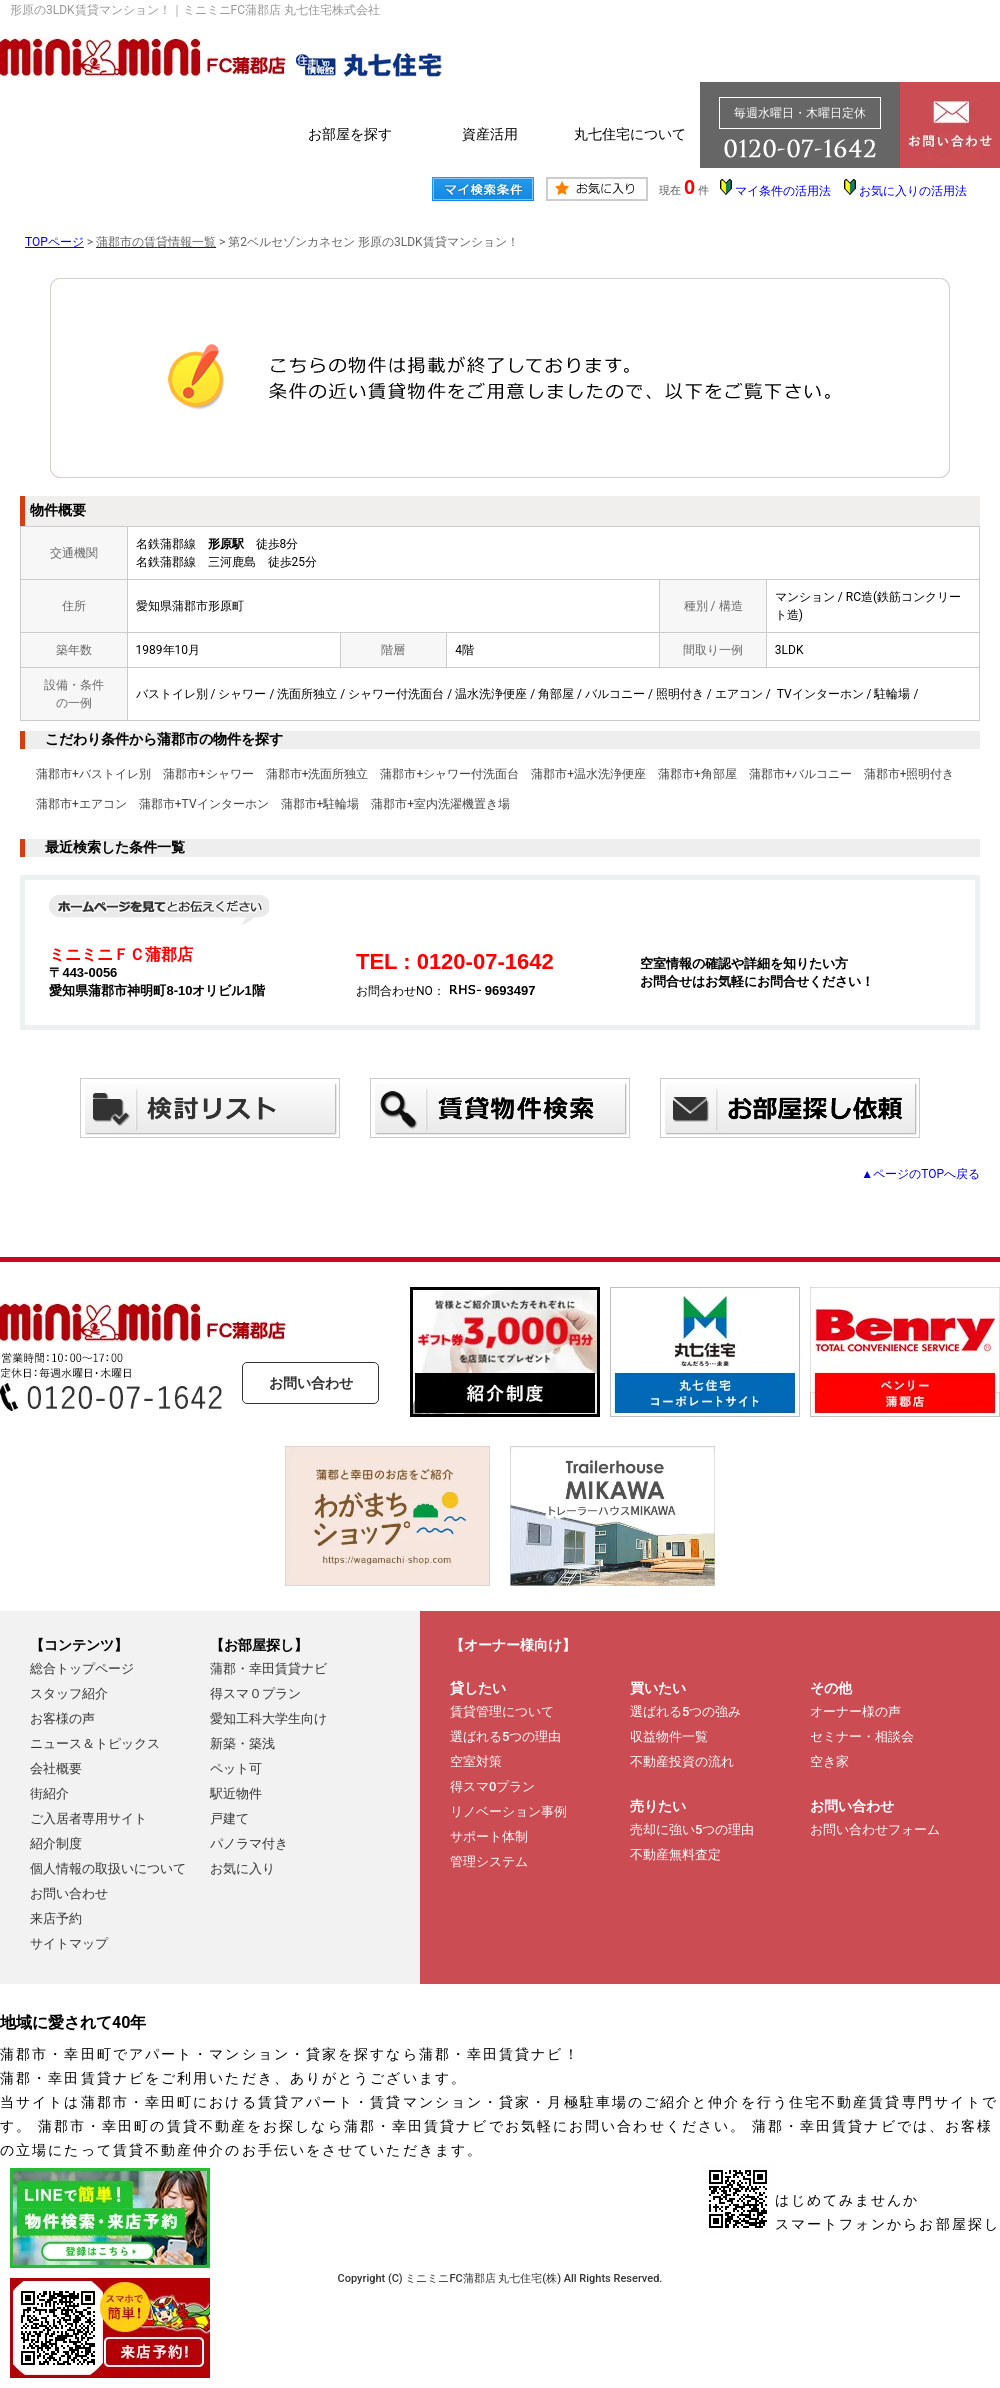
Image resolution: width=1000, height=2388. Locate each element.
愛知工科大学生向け (268, 1718)
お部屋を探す (350, 134)
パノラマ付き (249, 1843)
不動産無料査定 (675, 1854)
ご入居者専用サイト (88, 1818)
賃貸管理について (502, 1711)
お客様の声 (62, 1718)
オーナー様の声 (855, 1711)
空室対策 (476, 1761)
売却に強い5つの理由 (692, 1829)
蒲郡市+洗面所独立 (317, 774)
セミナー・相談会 (862, 1736)
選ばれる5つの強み (685, 1711)
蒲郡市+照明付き (909, 774)
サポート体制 (489, 1836)
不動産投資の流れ (682, 1761)
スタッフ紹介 (69, 1693)
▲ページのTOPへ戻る (920, 1174)
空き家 (829, 1761)
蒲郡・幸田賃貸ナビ (268, 1668)
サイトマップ (69, 1943)
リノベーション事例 (508, 1811)
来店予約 (56, 1918)
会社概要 (56, 1768)
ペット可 (236, 1768)
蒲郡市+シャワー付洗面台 (449, 774)
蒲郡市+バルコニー (800, 774)
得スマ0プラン (492, 1786)
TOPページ (54, 242)
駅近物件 (236, 1793)
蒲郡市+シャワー (208, 774)
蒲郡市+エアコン (81, 804)
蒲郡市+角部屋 (697, 774)
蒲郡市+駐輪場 (320, 804)
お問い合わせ (311, 1383)
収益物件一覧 (669, 1736)
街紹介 (49, 1793)
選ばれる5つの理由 (505, 1736)
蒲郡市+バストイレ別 (93, 774)
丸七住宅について (630, 134)
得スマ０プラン (255, 1693)
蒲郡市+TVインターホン (204, 804)
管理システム (489, 1861)
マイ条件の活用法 (783, 191)
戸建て (229, 1818)
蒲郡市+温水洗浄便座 (588, 774)
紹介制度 (56, 1843)
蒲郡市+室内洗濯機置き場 (440, 804)
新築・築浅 (242, 1743)
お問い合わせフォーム (875, 1829)
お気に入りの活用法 (913, 191)
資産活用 (490, 134)
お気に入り (242, 1868)
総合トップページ (82, 1668)
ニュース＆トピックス (95, 1743)
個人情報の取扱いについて (108, 1868)
